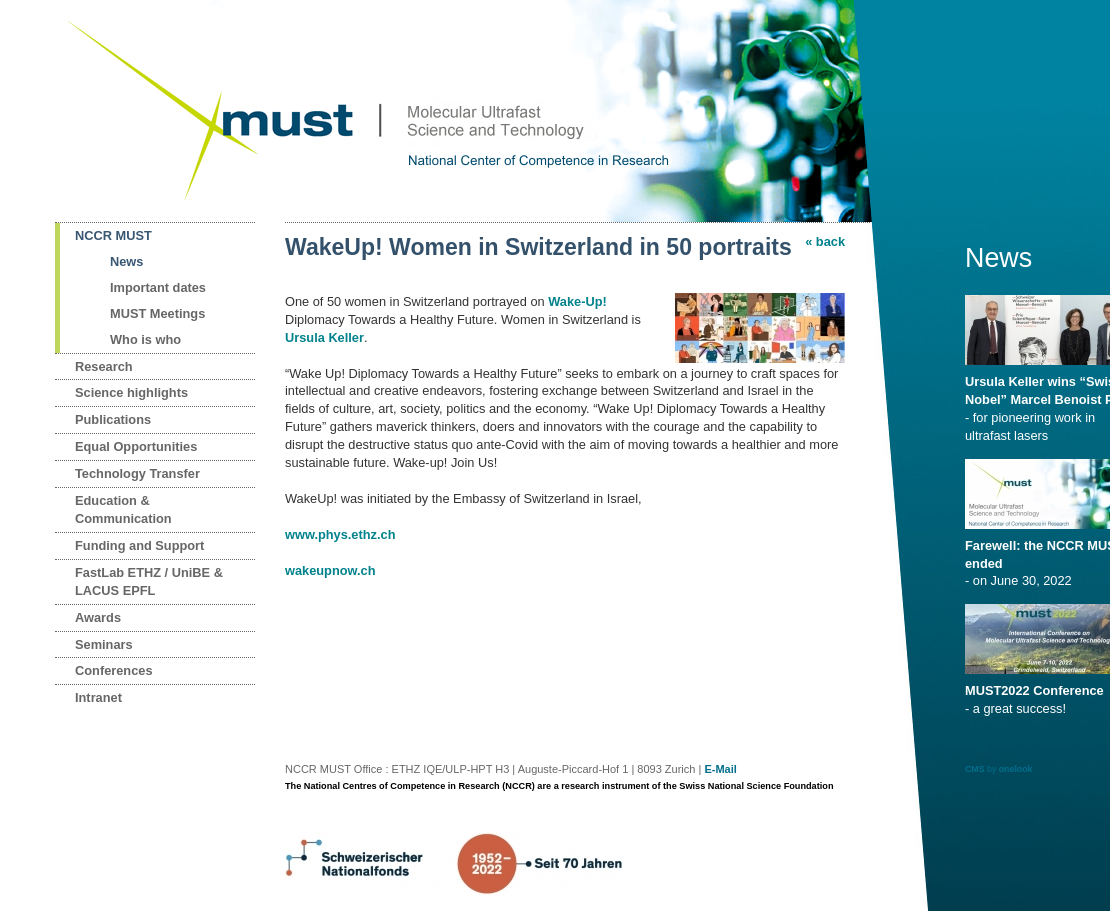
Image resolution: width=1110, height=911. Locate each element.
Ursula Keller (324, 337)
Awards (98, 617)
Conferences (114, 670)
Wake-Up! (577, 301)
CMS (975, 769)
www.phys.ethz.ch (340, 534)
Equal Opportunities (136, 446)
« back (825, 241)
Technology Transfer (137, 473)
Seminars (104, 644)
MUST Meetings (157, 313)
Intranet (98, 697)
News (126, 261)
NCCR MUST (113, 235)
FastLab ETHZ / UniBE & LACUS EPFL (149, 581)
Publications (113, 419)
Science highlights (131, 392)
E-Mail (720, 769)
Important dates (158, 287)
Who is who (145, 339)
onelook (1016, 769)
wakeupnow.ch (330, 570)
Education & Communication (123, 509)
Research (104, 366)
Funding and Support (139, 545)
